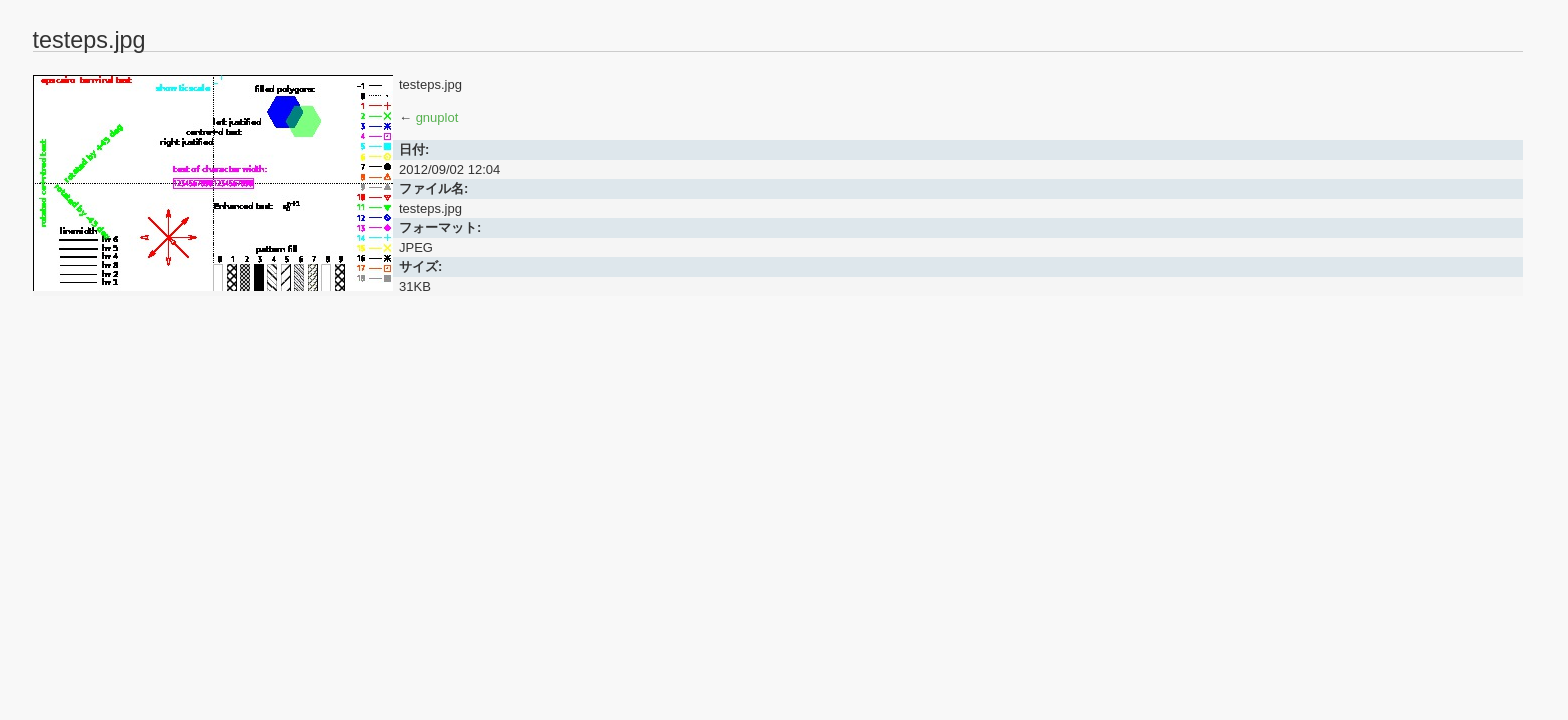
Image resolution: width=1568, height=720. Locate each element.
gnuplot (437, 117)
